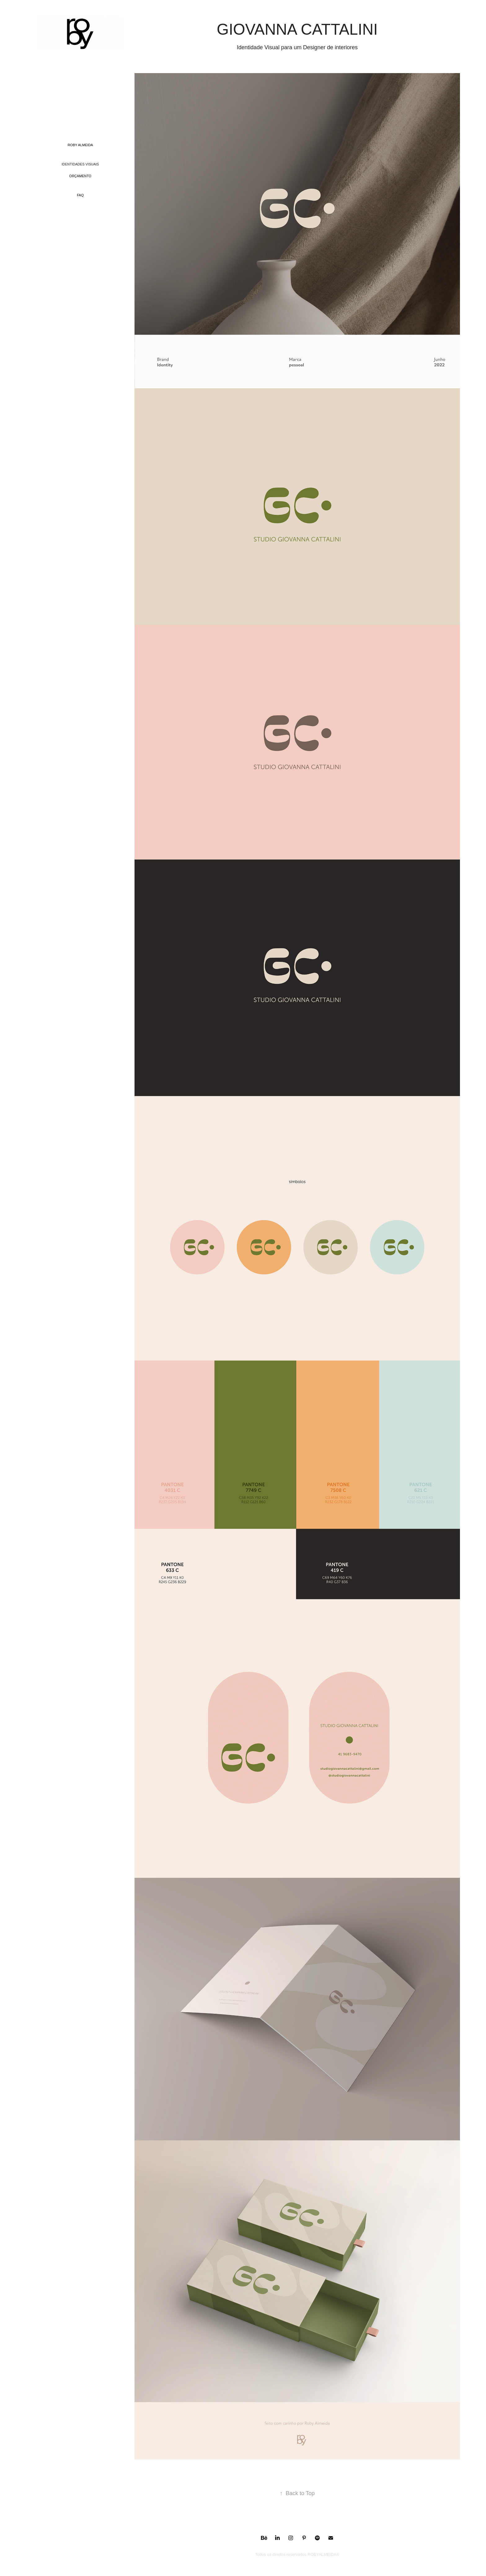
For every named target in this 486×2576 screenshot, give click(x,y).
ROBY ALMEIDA (80, 145)
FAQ (80, 195)
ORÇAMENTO (80, 176)
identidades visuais (80, 164)
